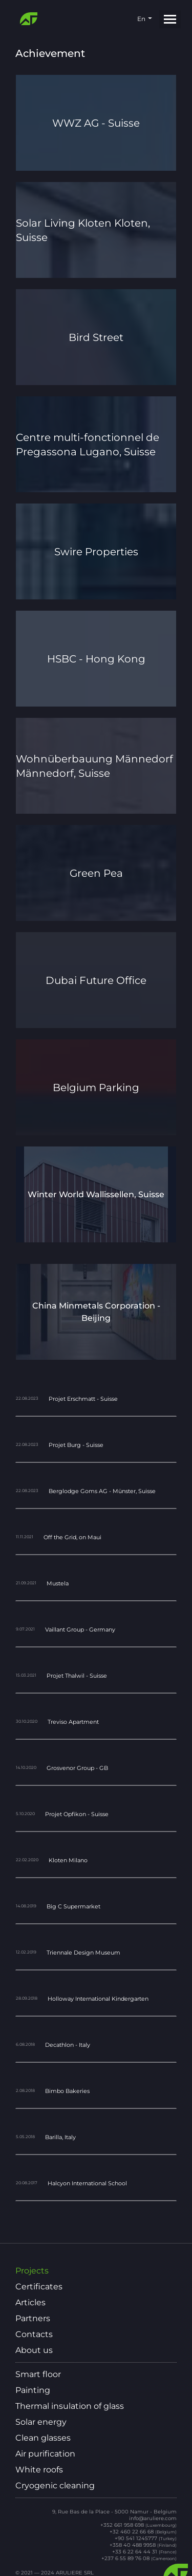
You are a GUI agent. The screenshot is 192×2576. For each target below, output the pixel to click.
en (141, 19)
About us (34, 2350)
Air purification (45, 2454)
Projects (32, 2271)
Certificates (38, 2287)
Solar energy (41, 2422)
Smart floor (38, 2374)
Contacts (34, 2334)
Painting (32, 2390)
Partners (32, 2319)
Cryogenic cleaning (55, 2486)
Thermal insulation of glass (69, 2406)
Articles (30, 2303)
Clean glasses (43, 2438)
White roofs (39, 2470)
